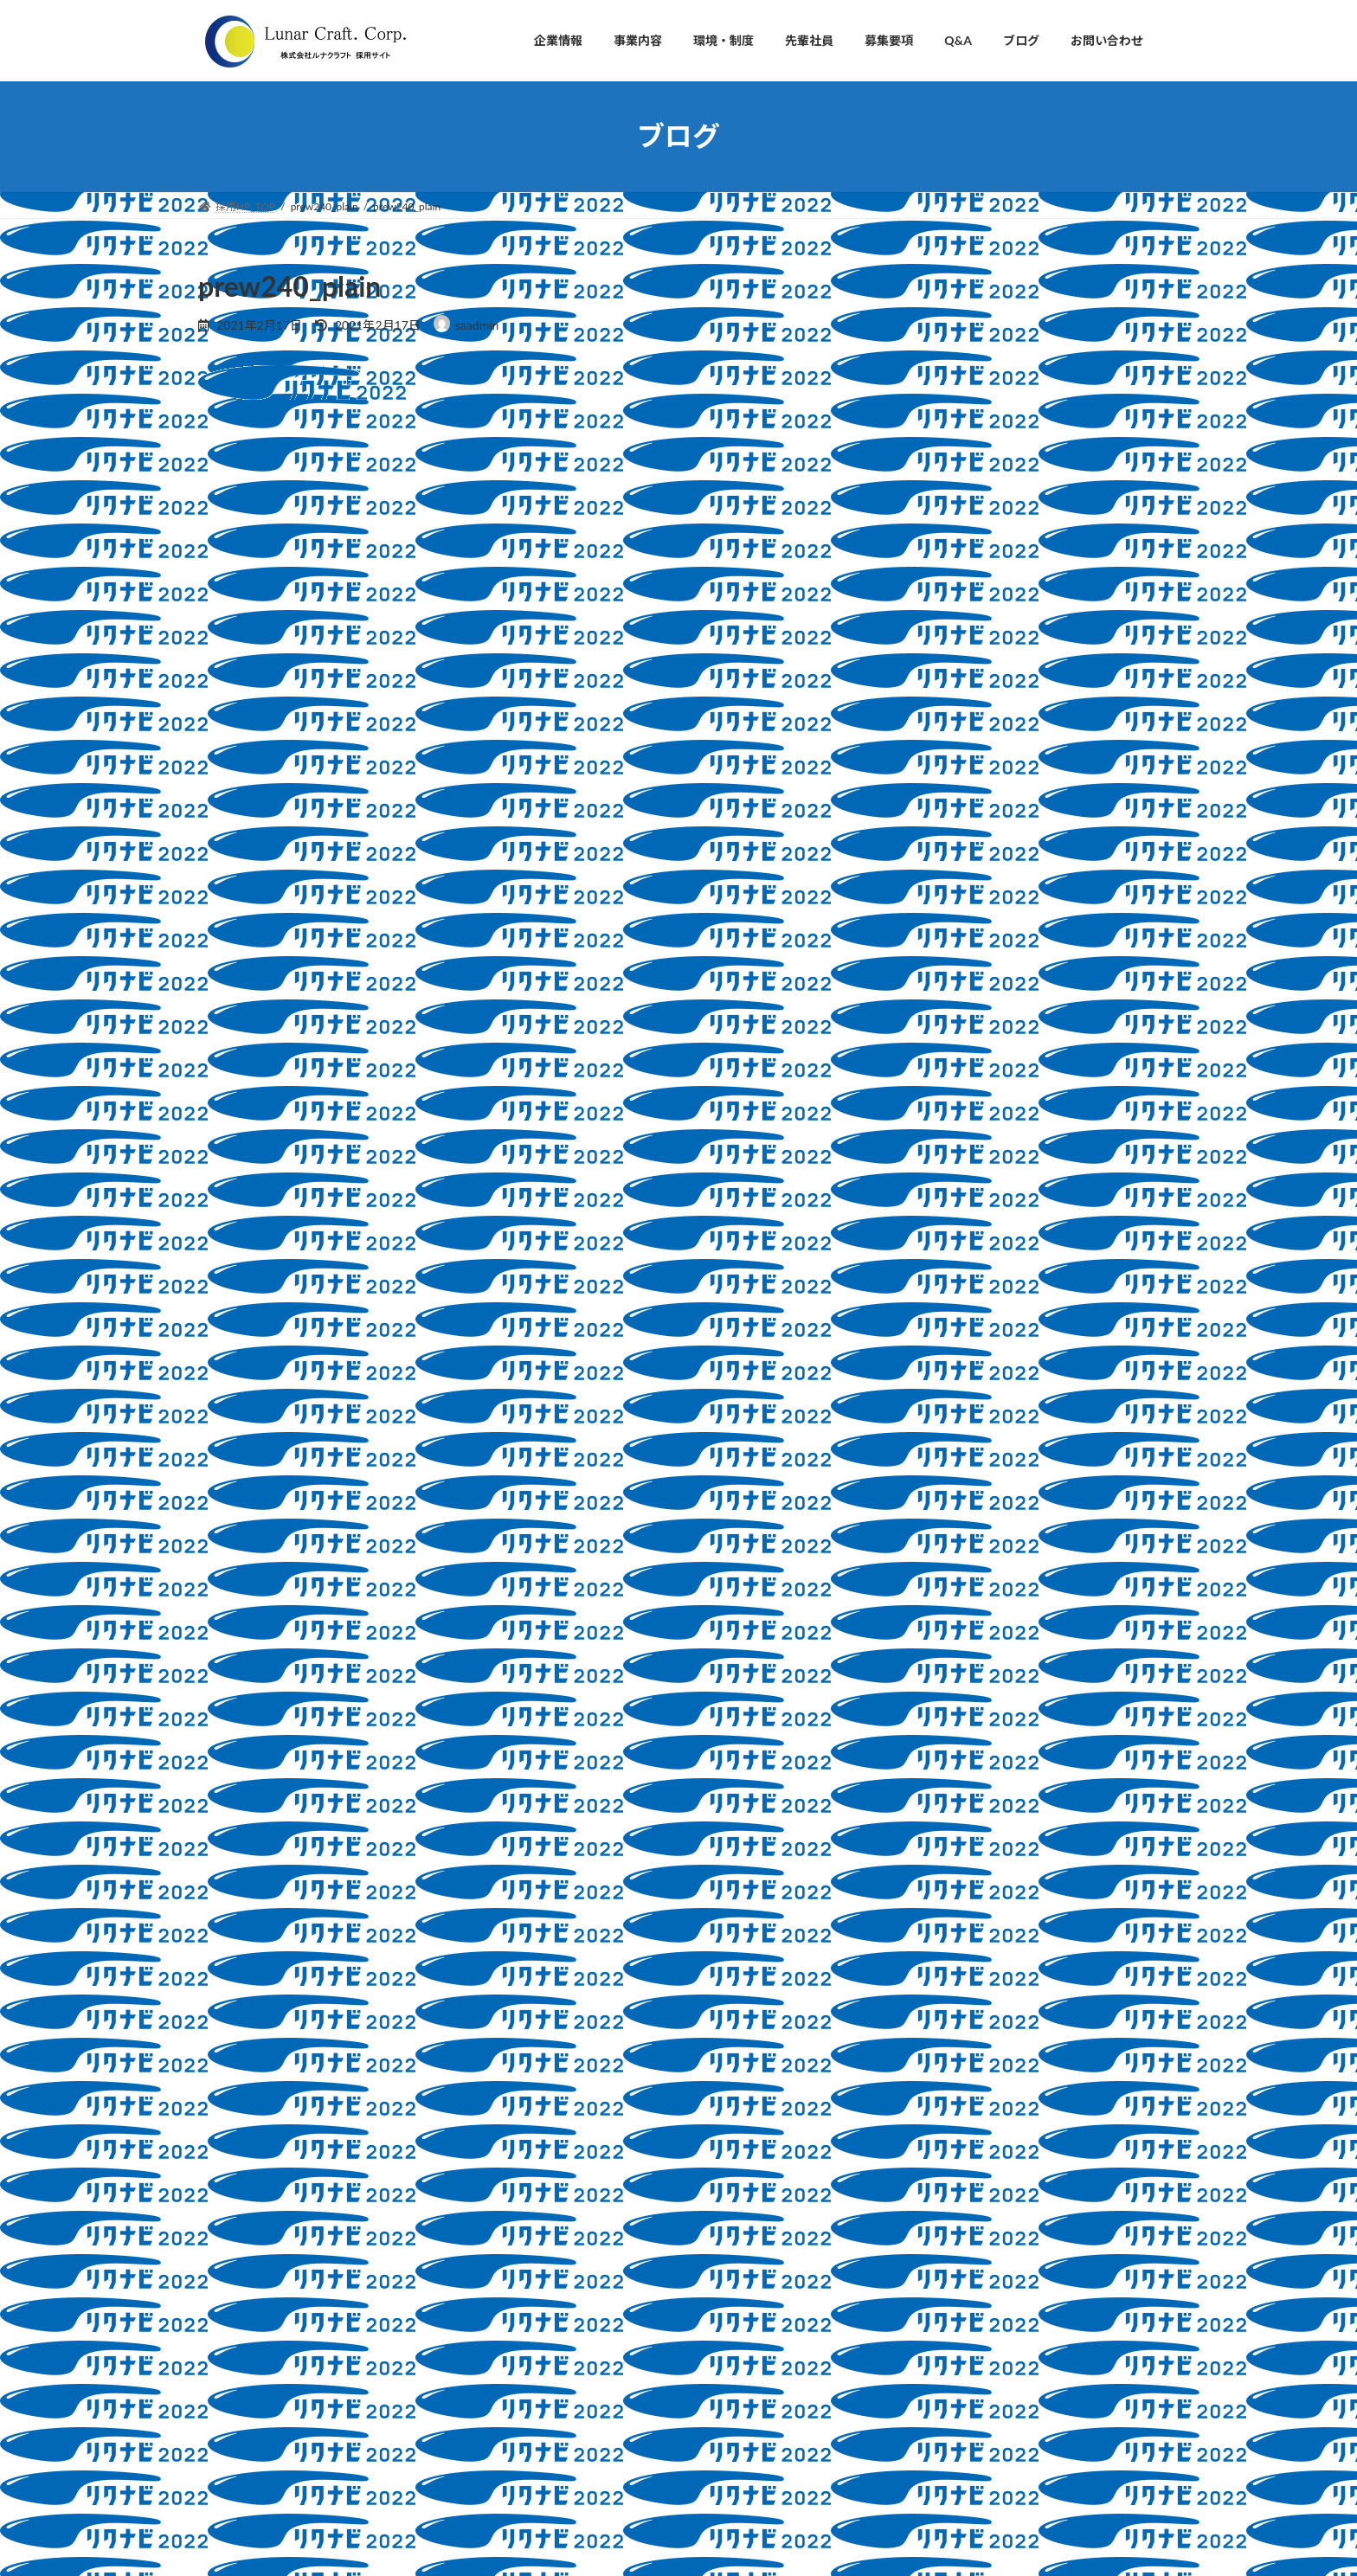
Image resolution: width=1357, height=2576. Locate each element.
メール (227, 824)
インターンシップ (964, 1356)
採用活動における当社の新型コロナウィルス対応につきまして (1078, 808)
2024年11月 (937, 1731)
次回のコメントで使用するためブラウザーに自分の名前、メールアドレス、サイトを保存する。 (516, 1006)
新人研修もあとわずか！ (1066, 1091)
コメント (234, 527)
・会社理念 (574, 2202)
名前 (220, 733)
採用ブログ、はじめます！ (1072, 420)
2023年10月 (937, 1765)
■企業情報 (563, 2142)
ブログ (922, 1321)
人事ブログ (946, 1426)
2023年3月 (934, 1835)
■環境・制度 (568, 2413)
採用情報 (940, 1497)
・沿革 (563, 2263)
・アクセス (573, 2293)
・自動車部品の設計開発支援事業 (626, 2353)
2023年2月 (934, 1871)
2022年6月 (934, 1906)
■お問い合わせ (573, 2534)
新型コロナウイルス (971, 1567)
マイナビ (940, 1391)
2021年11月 (937, 1941)
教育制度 (940, 1532)
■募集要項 (563, 2473)
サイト (219, 915)
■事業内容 (563, 2322)
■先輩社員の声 (573, 2443)
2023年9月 (934, 1801)
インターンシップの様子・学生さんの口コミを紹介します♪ (1078, 613)
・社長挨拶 (574, 2172)
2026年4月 (934, 1695)
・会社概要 (574, 2232)
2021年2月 (934, 2011)
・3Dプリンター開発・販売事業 (622, 2383)
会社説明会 (946, 1462)
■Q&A (554, 2503)
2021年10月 (937, 1976)
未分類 (922, 1602)
